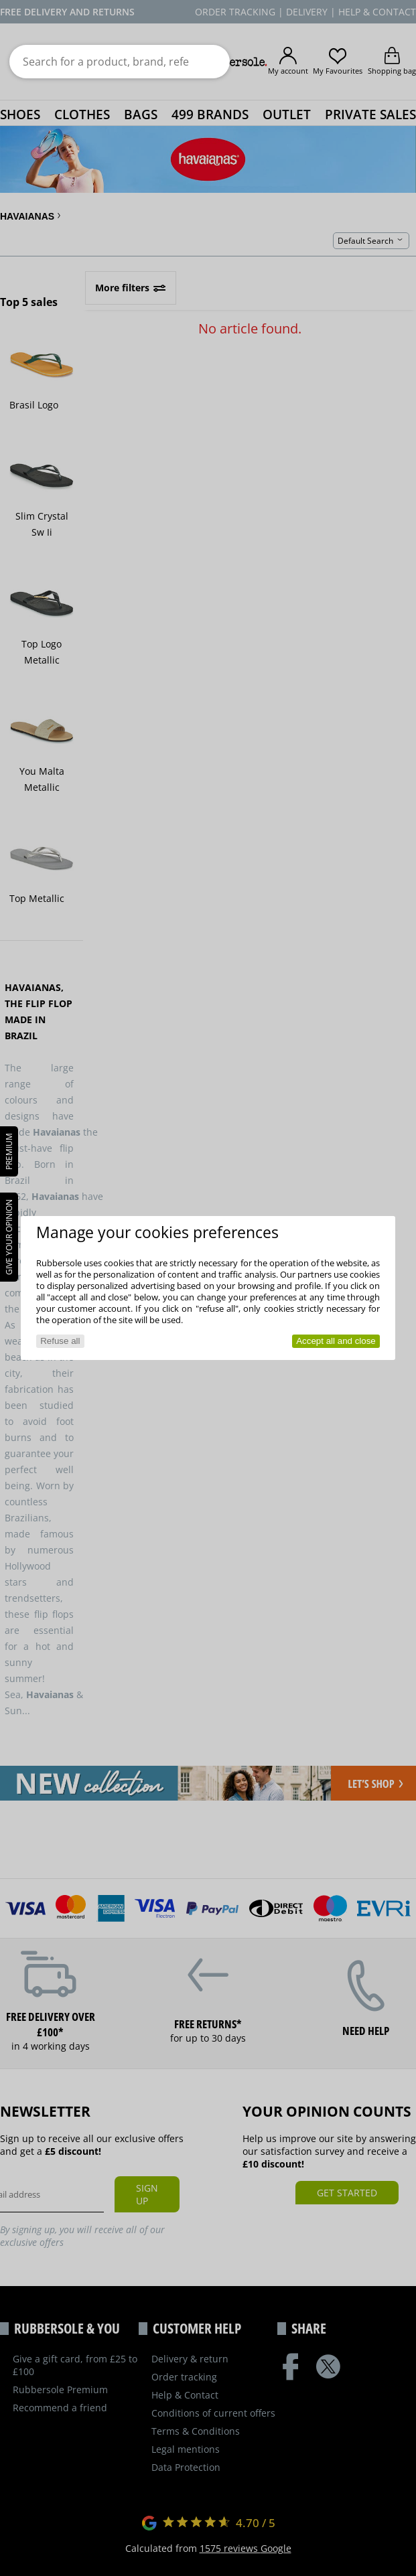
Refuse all (60, 1341)
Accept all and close (336, 1341)
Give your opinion (9, 1237)
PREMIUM (9, 1151)
